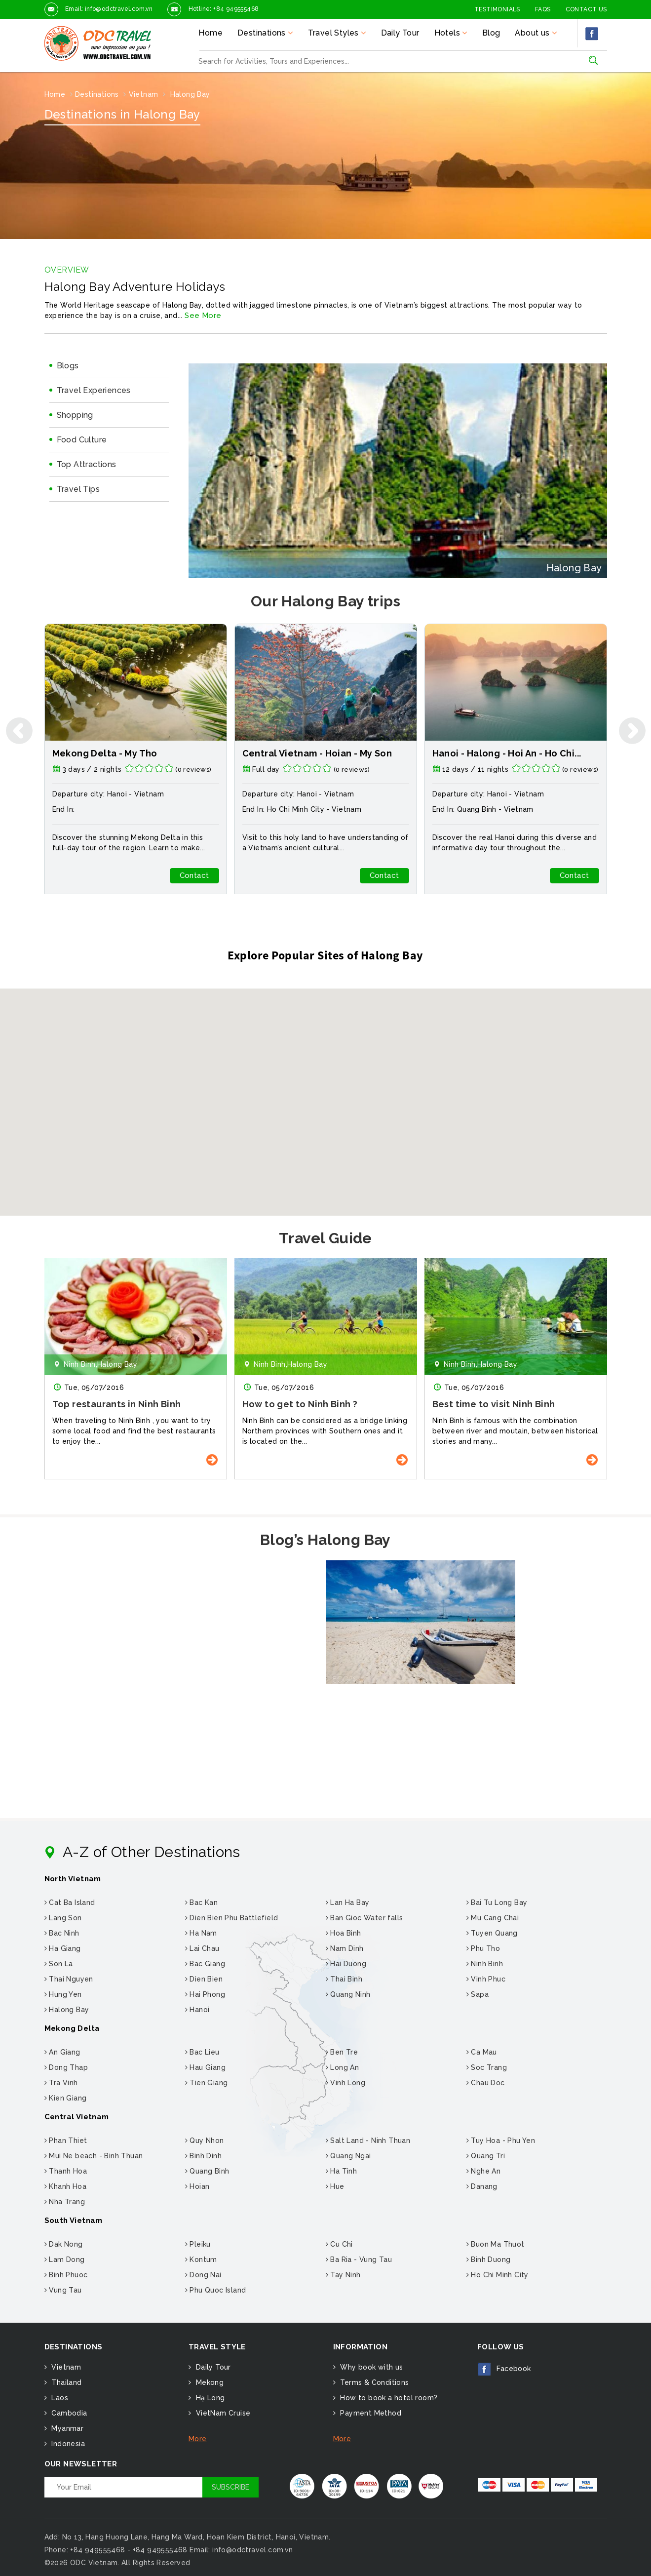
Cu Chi (339, 2244)
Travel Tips (78, 489)
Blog (491, 33)
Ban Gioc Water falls (364, 1918)
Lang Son (63, 1918)
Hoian (197, 2186)
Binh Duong (488, 2259)
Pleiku (198, 2244)
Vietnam (149, 794)
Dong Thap (66, 2067)
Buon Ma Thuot (495, 2244)
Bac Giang (205, 1964)
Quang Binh (477, 809)
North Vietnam (72, 1878)
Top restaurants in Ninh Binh (116, 1404)
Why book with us (370, 2367)
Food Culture (82, 439)
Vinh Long (345, 2083)
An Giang (62, 2052)
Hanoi (197, 2010)
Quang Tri (485, 2156)
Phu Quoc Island (215, 2290)
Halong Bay (66, 2010)
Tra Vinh (61, 2083)
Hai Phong (205, 1994)
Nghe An (483, 2171)
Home (210, 33)
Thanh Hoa (65, 2171)
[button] (325, 1093)
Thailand (65, 2382)
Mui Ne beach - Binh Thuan (93, 2156)
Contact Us (586, 9)
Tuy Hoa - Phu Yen (501, 2140)
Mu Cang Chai (492, 1918)
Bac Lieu (202, 2052)
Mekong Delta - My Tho (104, 753)
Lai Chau (202, 1948)
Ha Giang (62, 1948)
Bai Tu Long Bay (497, 1902)
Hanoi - (120, 794)
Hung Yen (63, 1994)
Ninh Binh (484, 1964)
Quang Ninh (348, 1994)
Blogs (68, 365)
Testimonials (497, 9)
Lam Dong (64, 2259)
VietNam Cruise (221, 2413)
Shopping (75, 415)
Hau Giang (205, 2067)
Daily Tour (400, 33)
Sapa (477, 1994)
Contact (194, 875)
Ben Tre (342, 2052)
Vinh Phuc (485, 1979)
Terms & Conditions (373, 2382)
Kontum (201, 2259)
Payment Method (369, 2413)
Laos (58, 2398)
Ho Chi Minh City (295, 809)
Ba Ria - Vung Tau (359, 2259)
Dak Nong (63, 2244)
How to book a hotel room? (387, 2398)
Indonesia (67, 2444)
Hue (335, 2186)
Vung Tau (63, 2290)
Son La (58, 1964)
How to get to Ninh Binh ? (300, 1404)
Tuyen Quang (492, 1933)
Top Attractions (86, 464)
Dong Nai (203, 2275)
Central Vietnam (76, 2116)
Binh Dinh (203, 2156)
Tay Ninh (343, 2275)
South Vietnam (73, 2220)
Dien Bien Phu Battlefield (231, 1918)
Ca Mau (481, 2052)
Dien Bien (204, 1979)
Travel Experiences (94, 390)
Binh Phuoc (66, 2275)
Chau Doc (485, 2083)
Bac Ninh (61, 1933)
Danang (482, 2186)
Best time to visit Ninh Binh (493, 1404)
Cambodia (68, 2413)
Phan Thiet (65, 2140)
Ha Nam (201, 1933)
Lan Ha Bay (348, 1902)
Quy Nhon (204, 2140)
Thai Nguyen (68, 1979)
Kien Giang (65, 2098)
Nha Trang (64, 2202)
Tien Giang (206, 2083)
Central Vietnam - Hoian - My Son (317, 753)
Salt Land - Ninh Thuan (368, 2140)
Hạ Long (209, 2398)
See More (203, 315)
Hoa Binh (343, 1933)
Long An (342, 2067)
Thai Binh (344, 1979)
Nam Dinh (345, 1948)
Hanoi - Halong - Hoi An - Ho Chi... (506, 753)
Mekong (208, 2382)
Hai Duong (346, 1964)
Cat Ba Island (69, 1902)
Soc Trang (486, 2067)
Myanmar (66, 2428)
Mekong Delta (72, 2028)
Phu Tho (483, 1948)
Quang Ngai (348, 2156)
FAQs (543, 9)
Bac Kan (201, 1902)
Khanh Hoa (65, 2186)
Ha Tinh (341, 2171)
